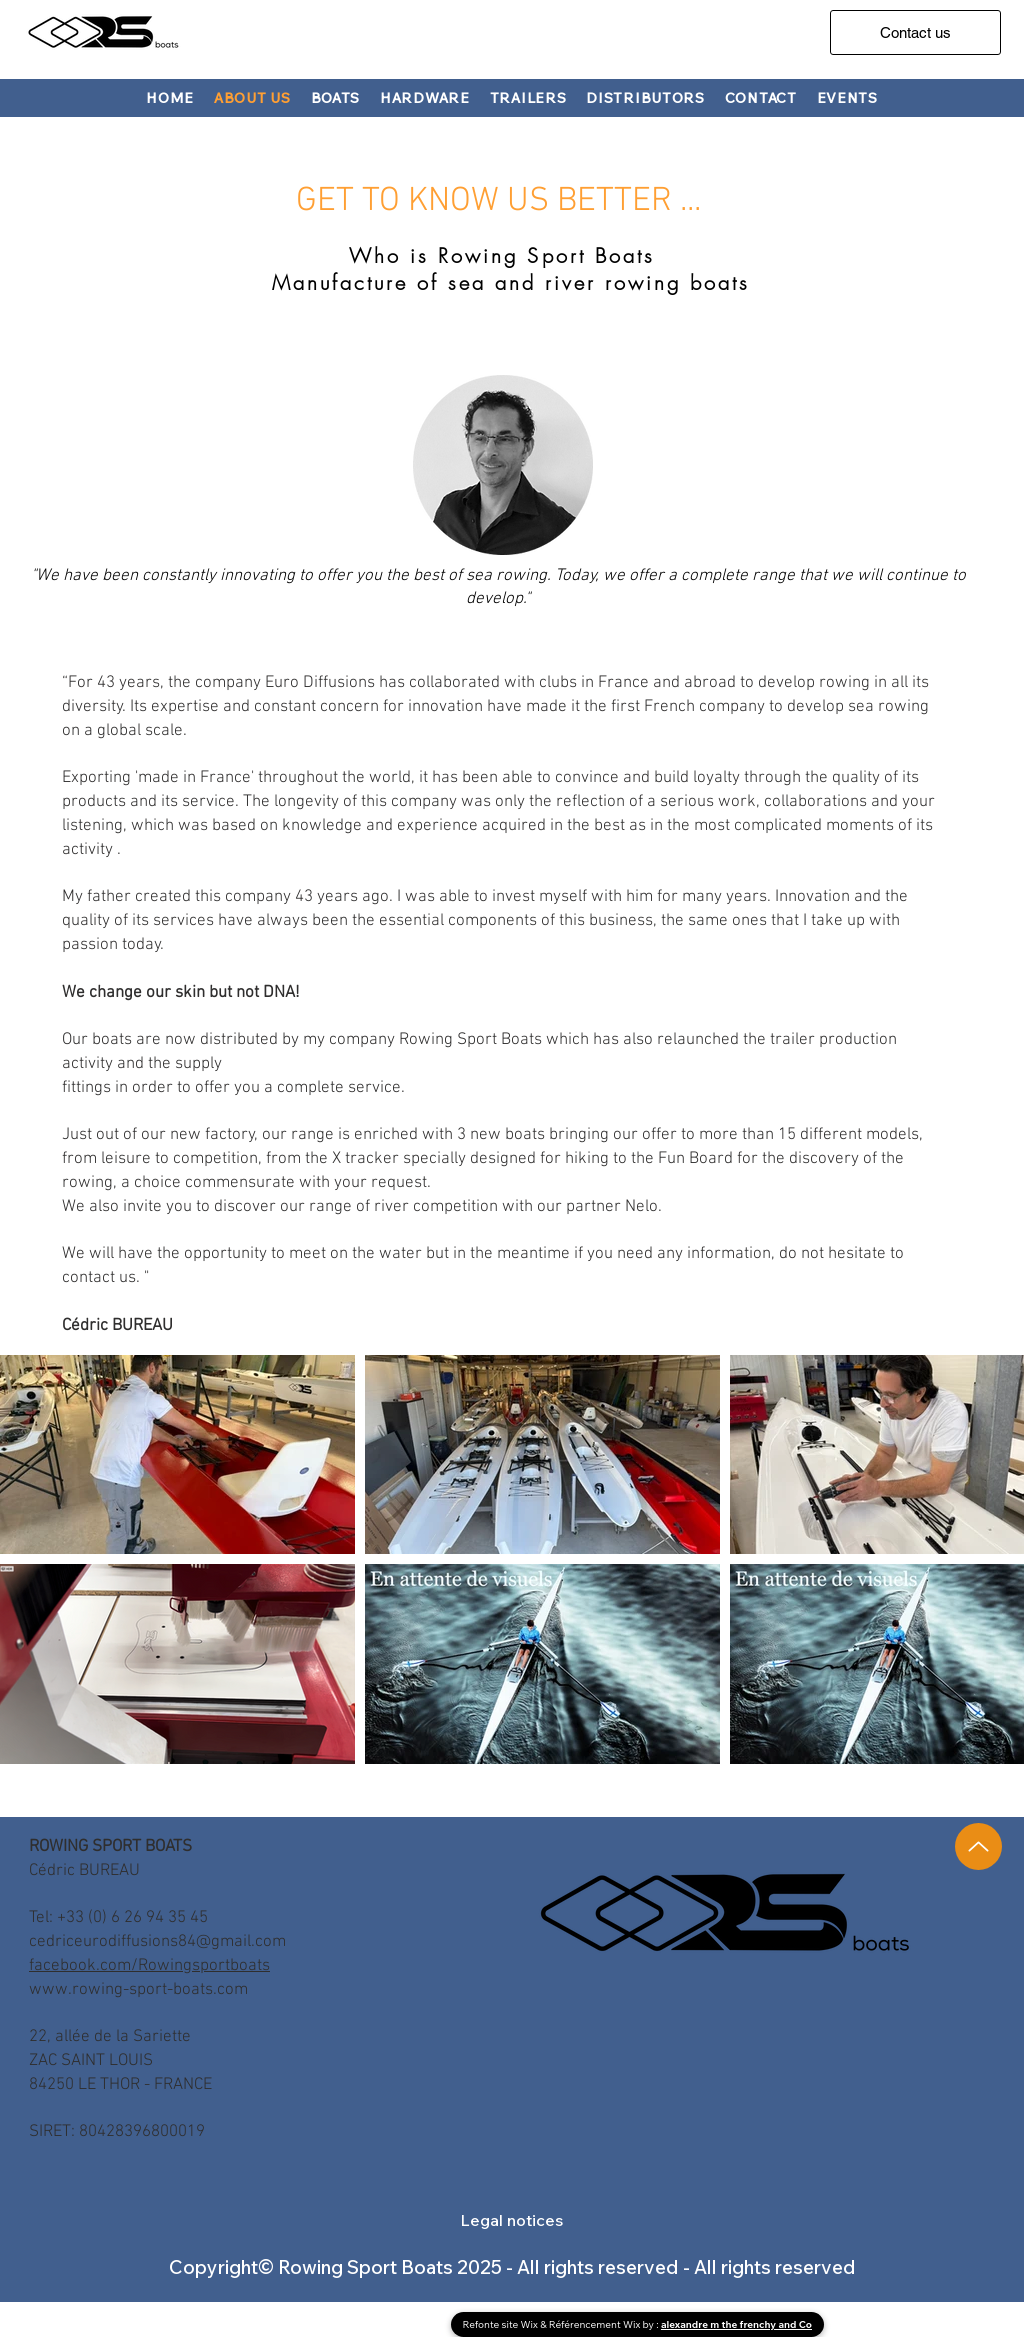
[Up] (978, 1846)
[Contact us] (915, 32)
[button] (336, 98)
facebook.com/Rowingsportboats (149, 1966)
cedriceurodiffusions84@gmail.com (157, 1942)
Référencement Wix (596, 2324)
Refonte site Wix (502, 2324)
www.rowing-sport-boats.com (138, 1990)
